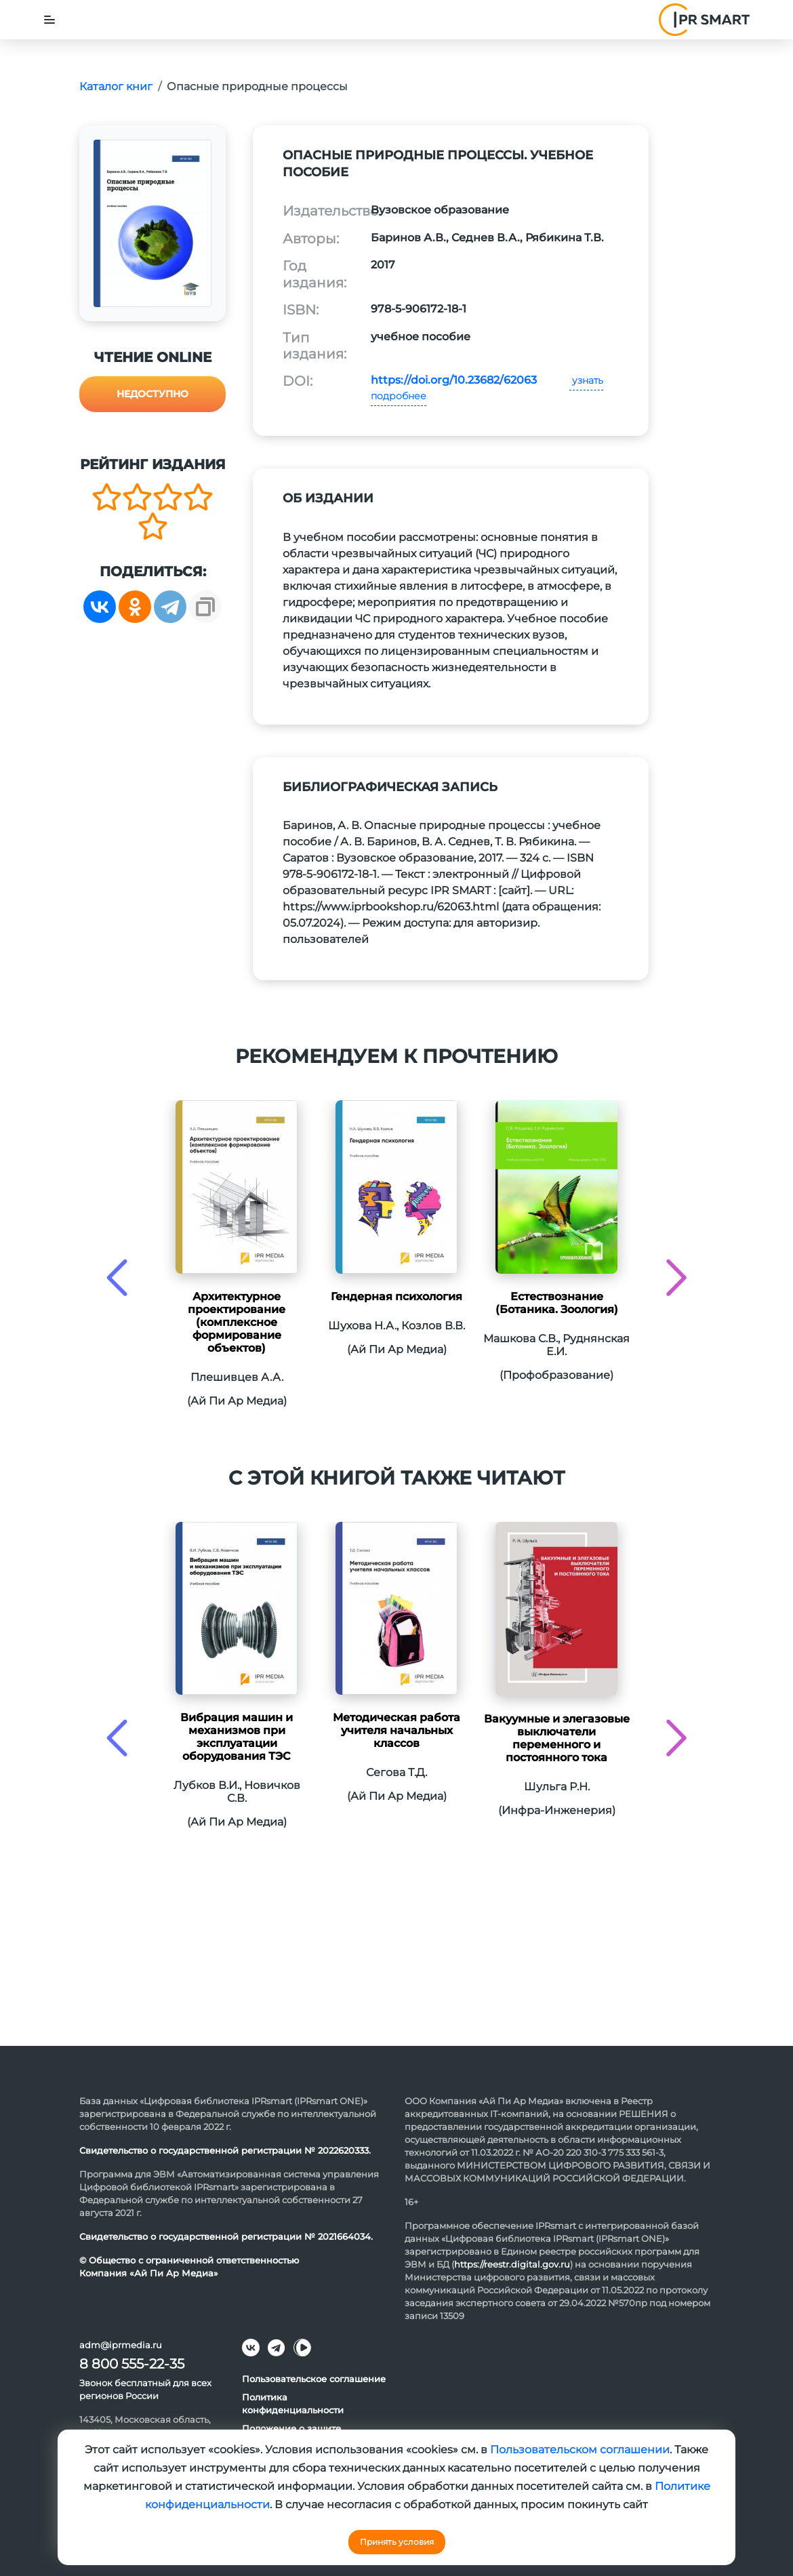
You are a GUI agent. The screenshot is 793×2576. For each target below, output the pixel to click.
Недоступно (152, 394)
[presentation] (117, 1277)
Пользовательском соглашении (580, 2449)
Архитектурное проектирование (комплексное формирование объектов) (236, 1322)
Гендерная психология (396, 1296)
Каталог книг (115, 86)
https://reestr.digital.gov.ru (512, 2264)
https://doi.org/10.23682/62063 (454, 380)
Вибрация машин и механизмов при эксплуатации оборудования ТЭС (236, 1737)
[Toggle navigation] (49, 19)
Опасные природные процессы (257, 86)
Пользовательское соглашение (314, 2378)
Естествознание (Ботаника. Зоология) (556, 1303)
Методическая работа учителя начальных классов (396, 1730)
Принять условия (397, 2542)
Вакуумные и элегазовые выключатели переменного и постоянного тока (557, 1738)
